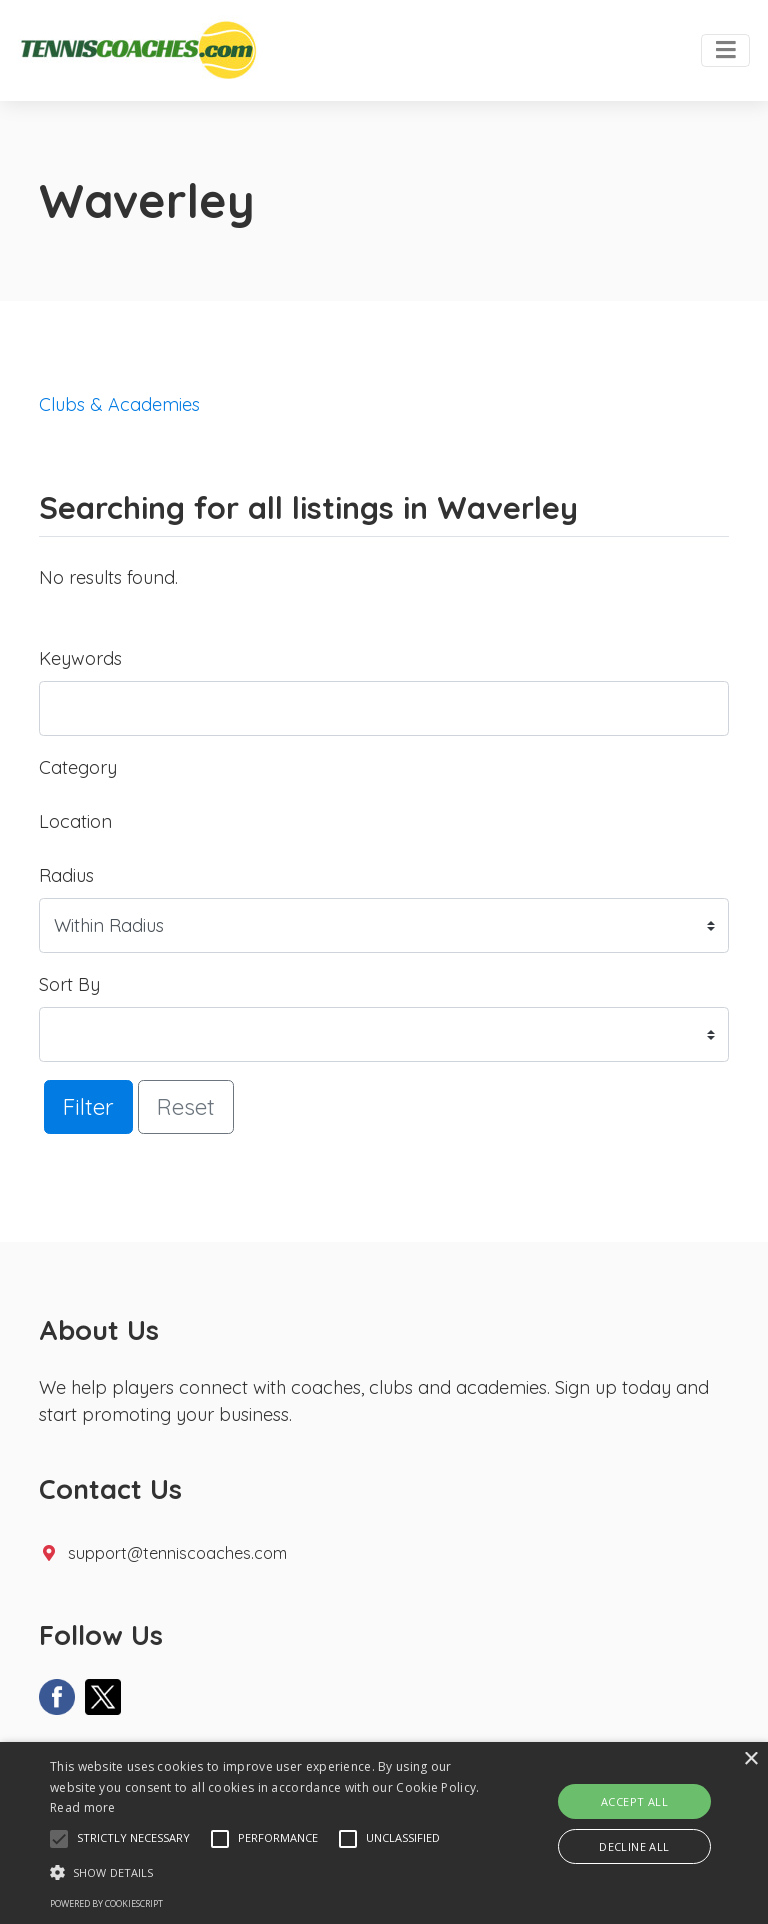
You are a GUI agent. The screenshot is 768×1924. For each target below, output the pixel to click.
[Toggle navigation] (725, 51)
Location (75, 821)
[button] (59, 1839)
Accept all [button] (634, 1801)
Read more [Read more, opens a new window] (83, 1807)
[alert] (384, 1833)
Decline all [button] (634, 1846)
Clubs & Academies (119, 404)
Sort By (69, 984)
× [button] (750, 1759)
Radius (66, 875)
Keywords (80, 658)
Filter (88, 1106)
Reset (186, 1106)
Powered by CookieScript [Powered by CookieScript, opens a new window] (106, 1903)
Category (78, 767)
